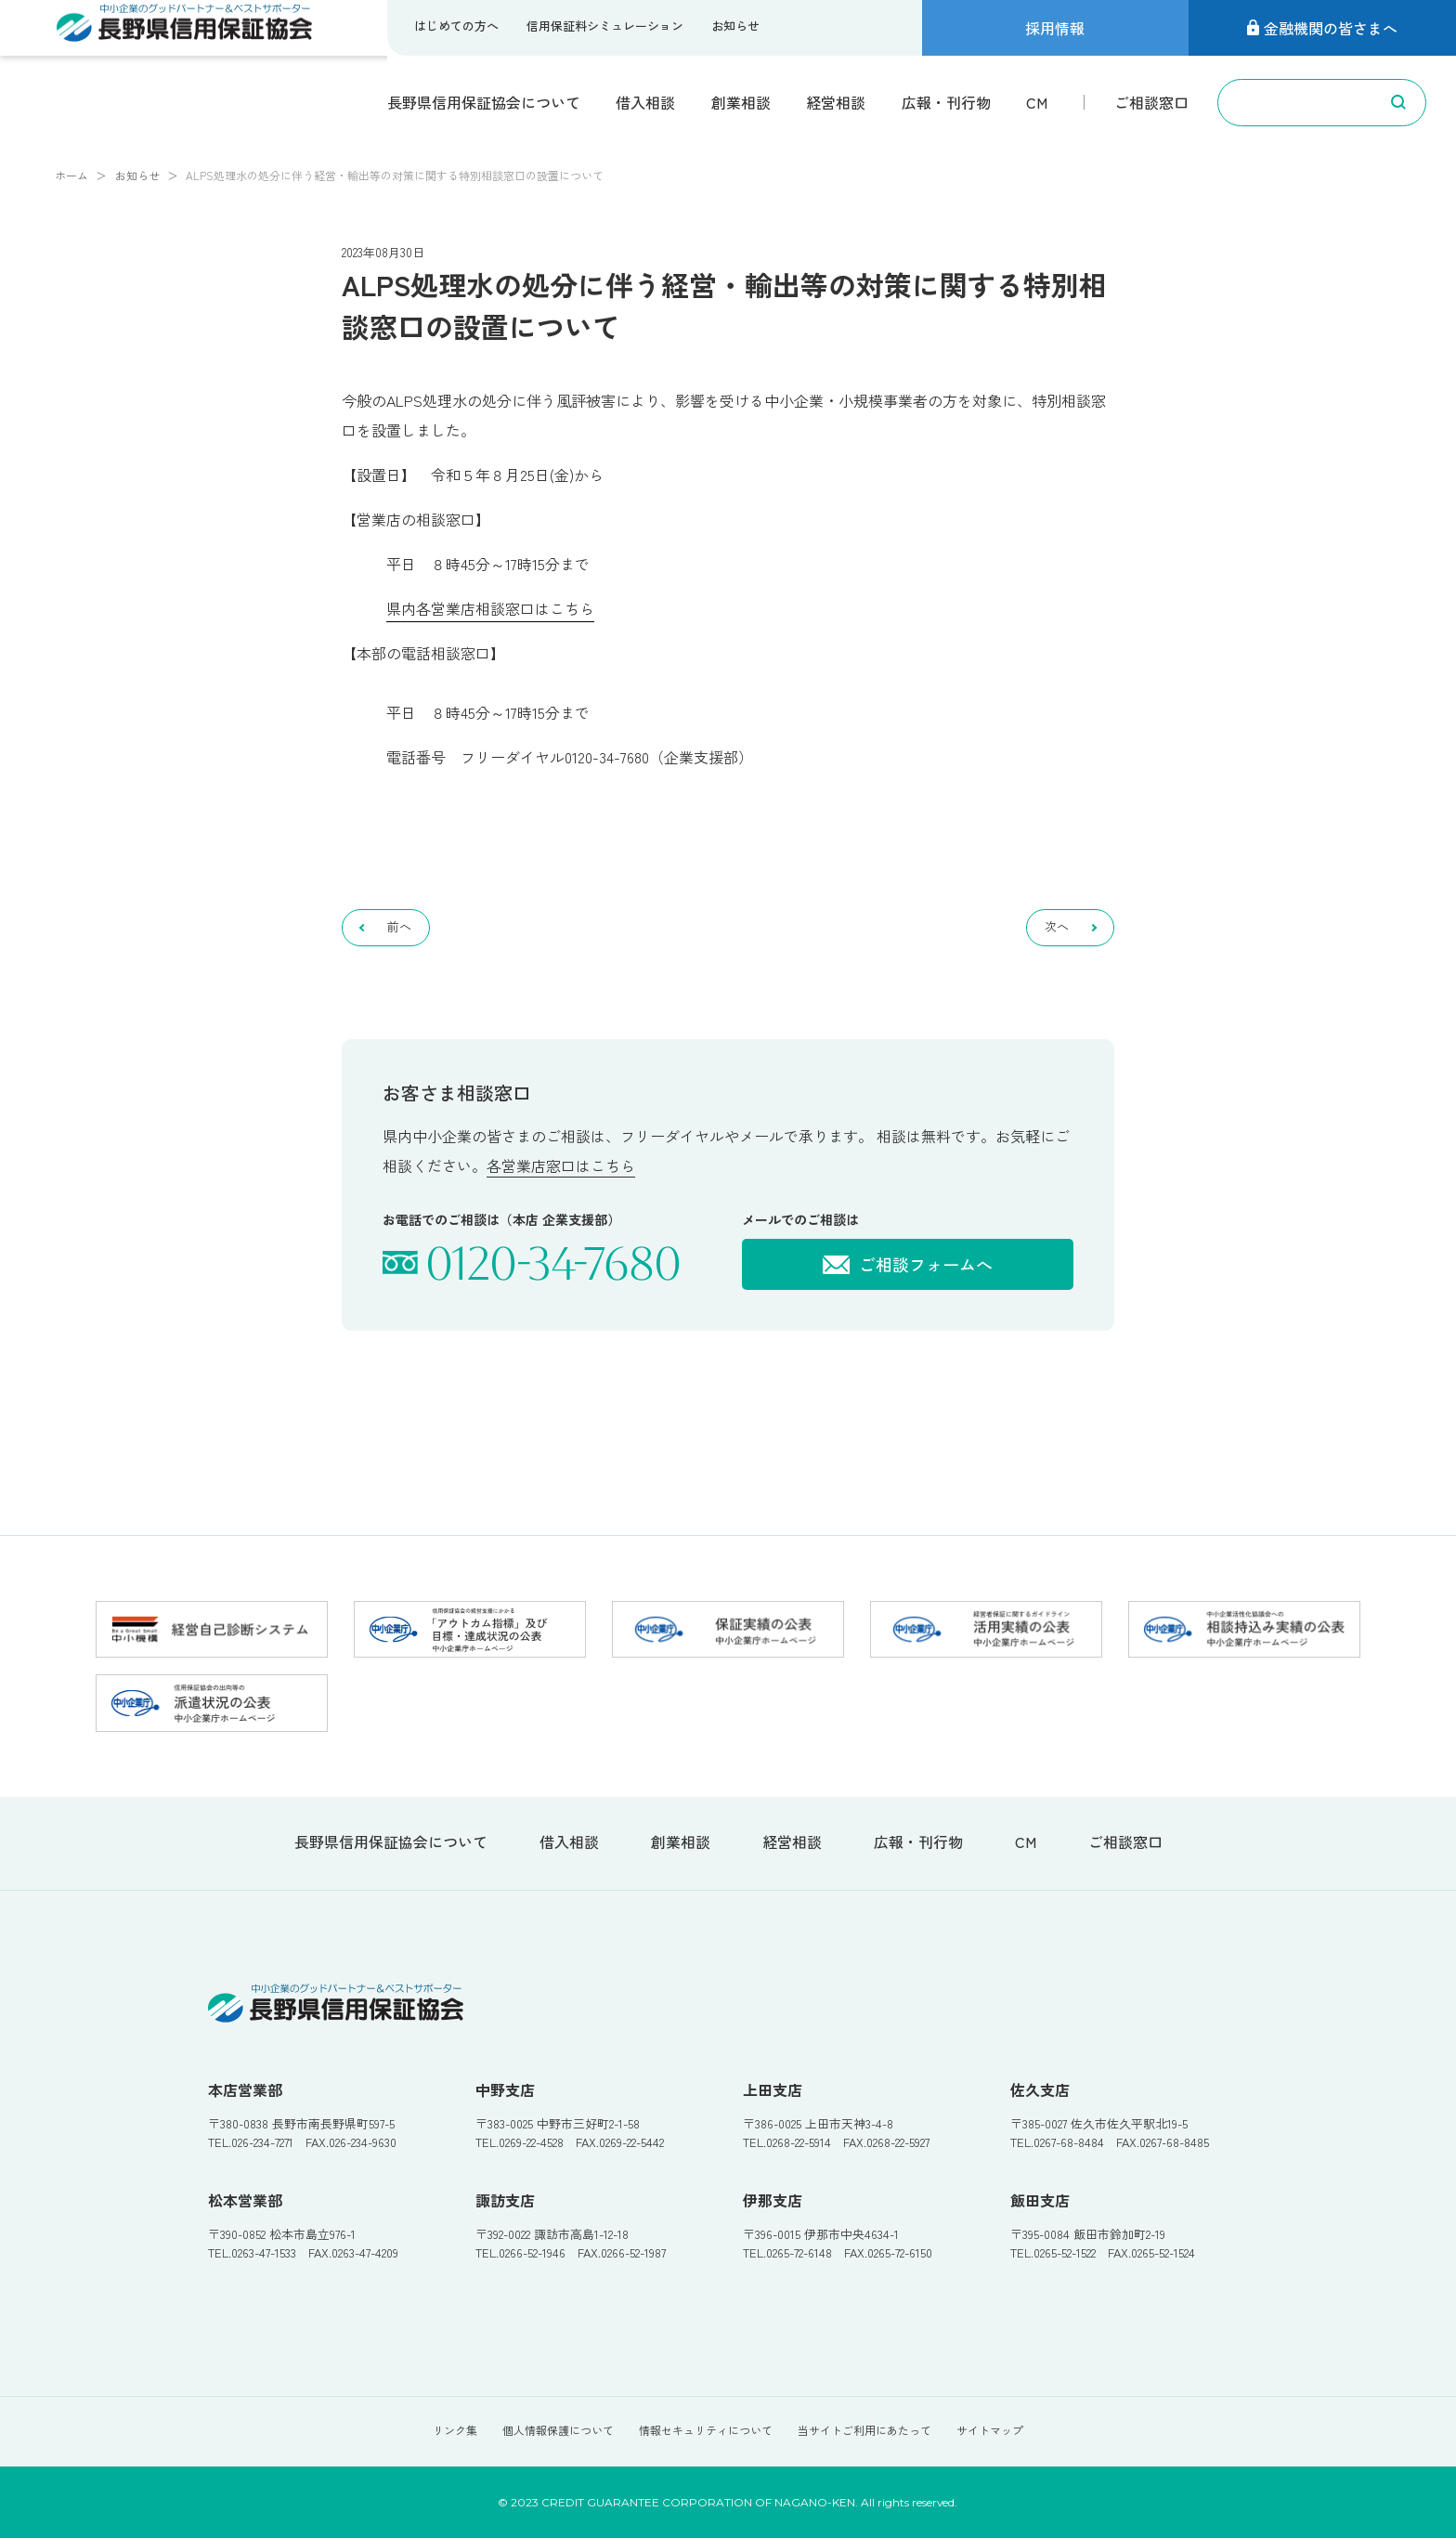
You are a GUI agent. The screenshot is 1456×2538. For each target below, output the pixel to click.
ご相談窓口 (1151, 102)
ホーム (71, 175)
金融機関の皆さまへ (1322, 28)
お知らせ (735, 25)
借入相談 (645, 102)
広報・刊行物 (946, 102)
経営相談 (835, 102)
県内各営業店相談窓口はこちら (490, 608)
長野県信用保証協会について (483, 102)
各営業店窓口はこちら (561, 1165)
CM (1036, 102)
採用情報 (1055, 28)
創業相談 (741, 102)
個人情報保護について (558, 2430)
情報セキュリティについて (706, 2430)
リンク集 (455, 2430)
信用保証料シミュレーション (604, 25)
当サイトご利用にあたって (864, 2430)
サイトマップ (989, 2430)
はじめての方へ (456, 25)
